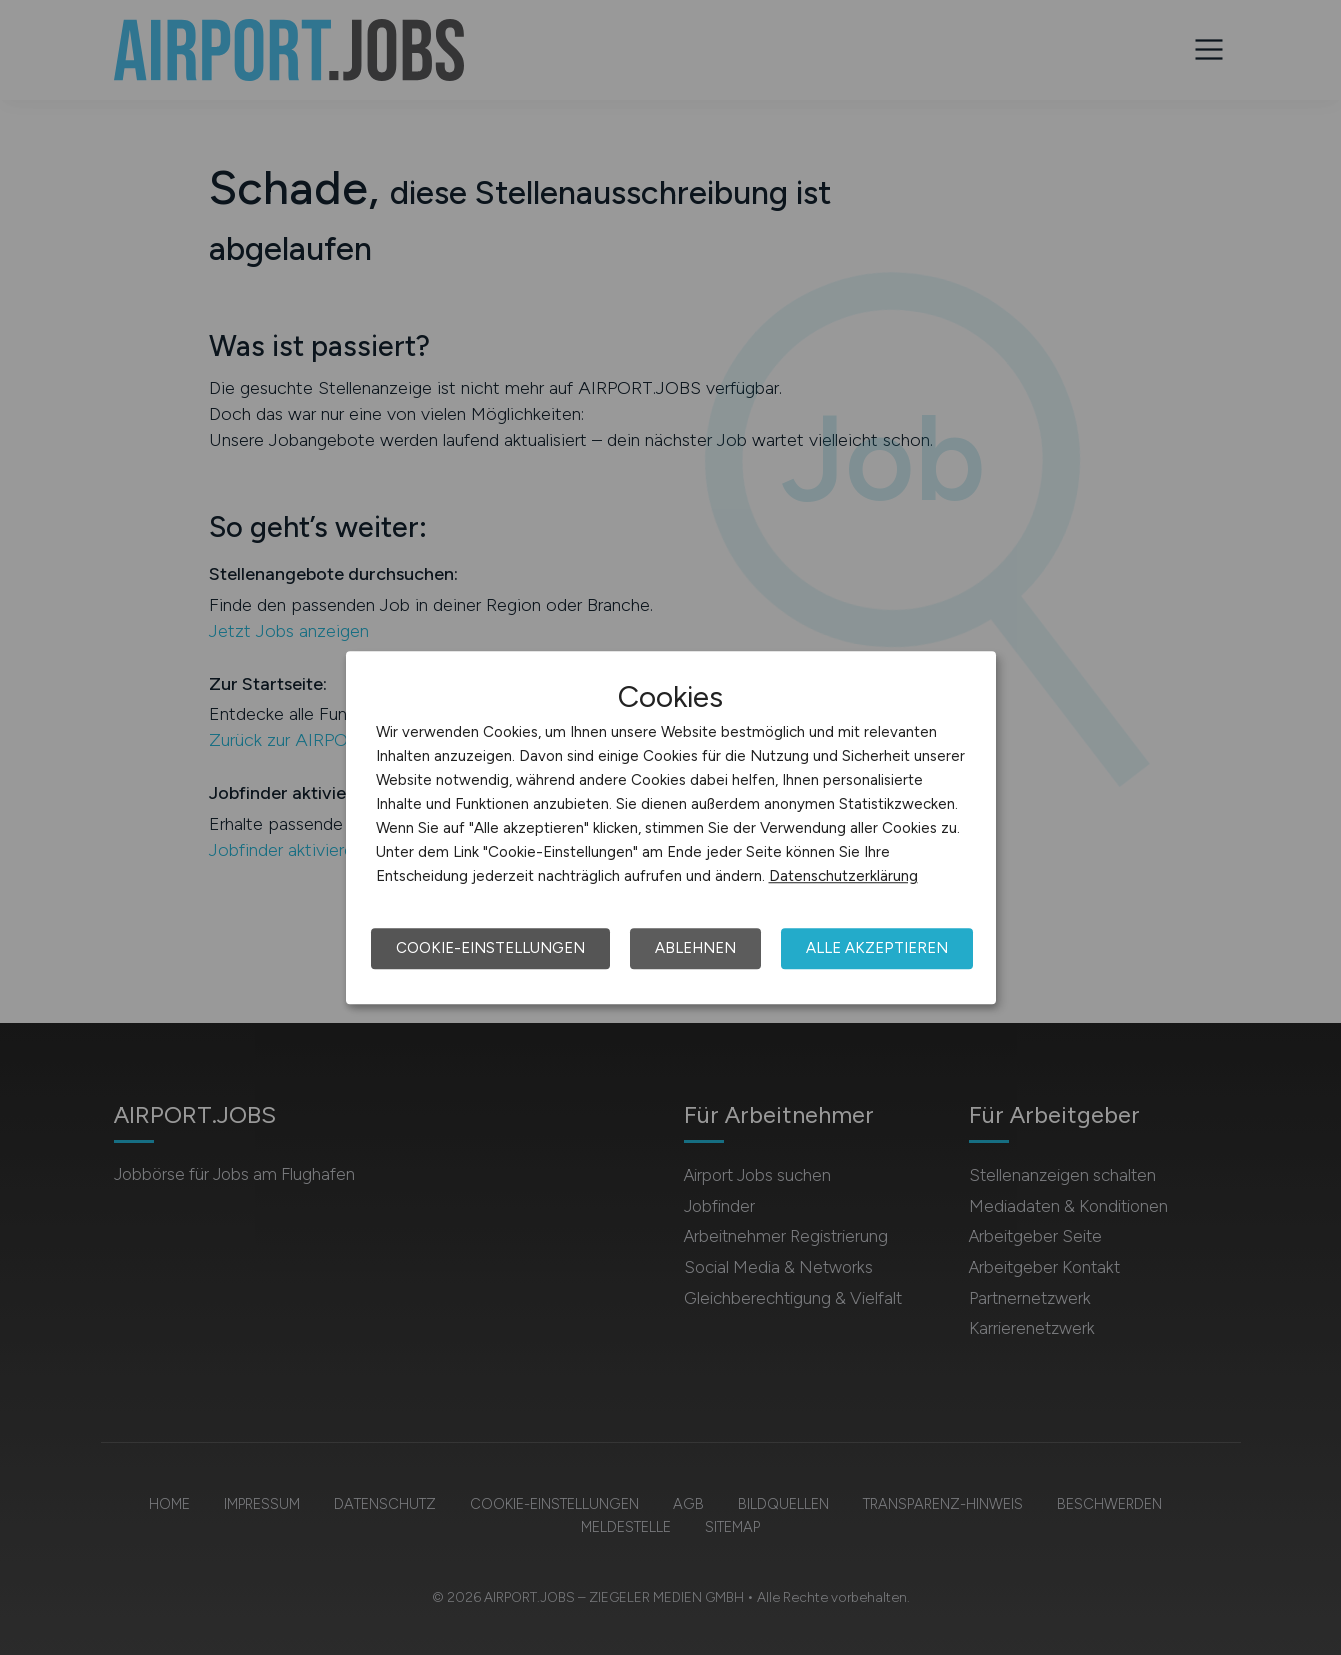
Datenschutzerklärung (843, 876)
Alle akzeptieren (877, 948)
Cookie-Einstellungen (490, 948)
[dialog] (671, 828)
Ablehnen (695, 948)
